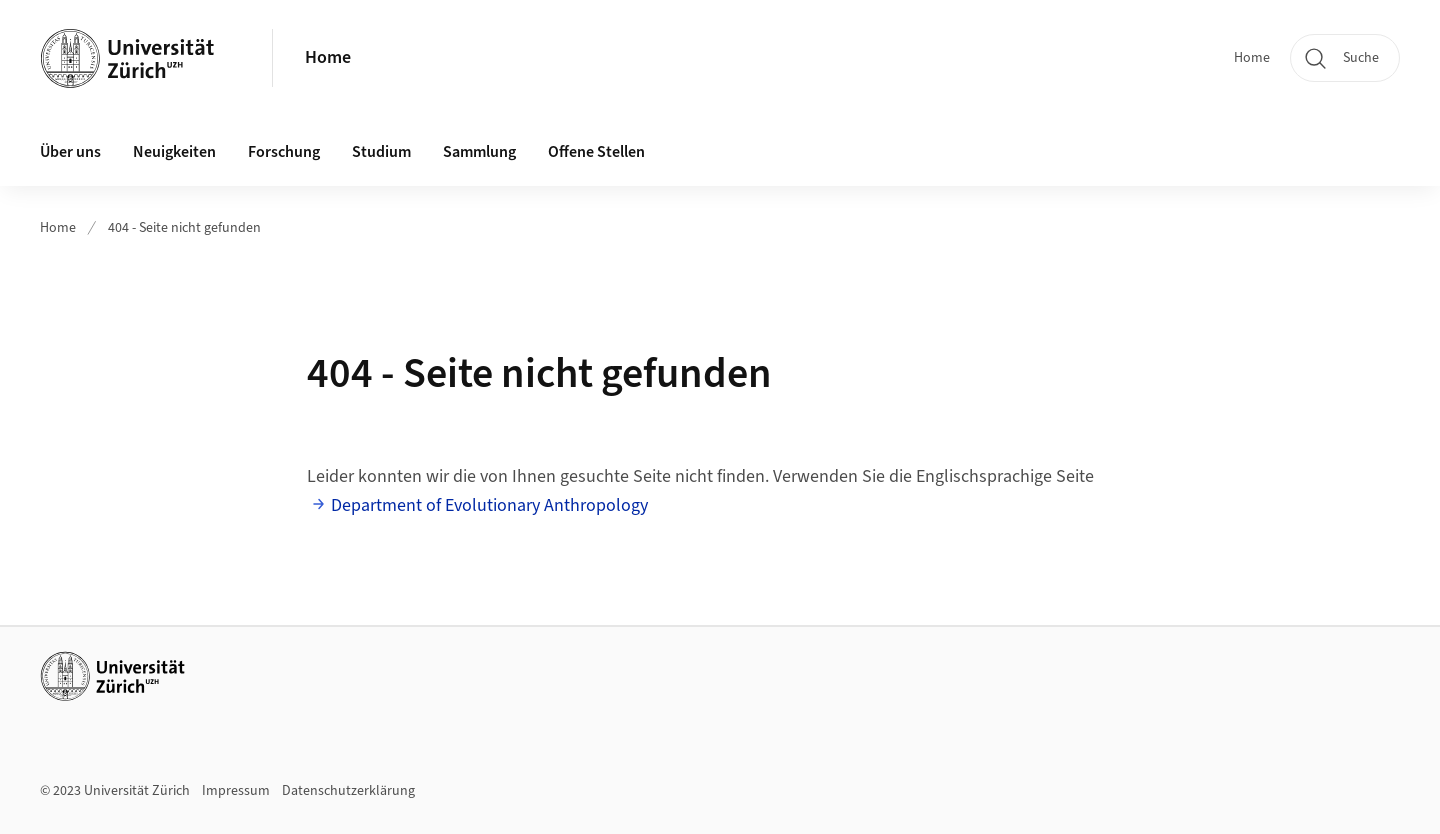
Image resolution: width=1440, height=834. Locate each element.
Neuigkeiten (174, 152)
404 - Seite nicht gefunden (184, 228)
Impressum (236, 791)
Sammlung (479, 152)
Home (328, 57)
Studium (381, 152)
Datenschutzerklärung (348, 791)
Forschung (284, 152)
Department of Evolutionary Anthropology (489, 505)
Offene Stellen (596, 152)
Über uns (70, 152)
